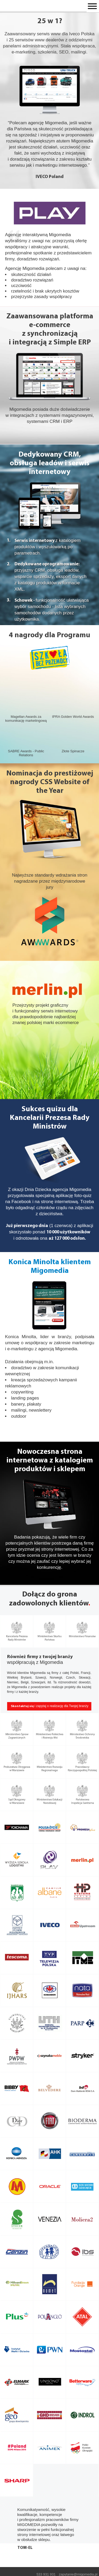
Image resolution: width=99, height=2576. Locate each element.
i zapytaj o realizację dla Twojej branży (49, 1706)
